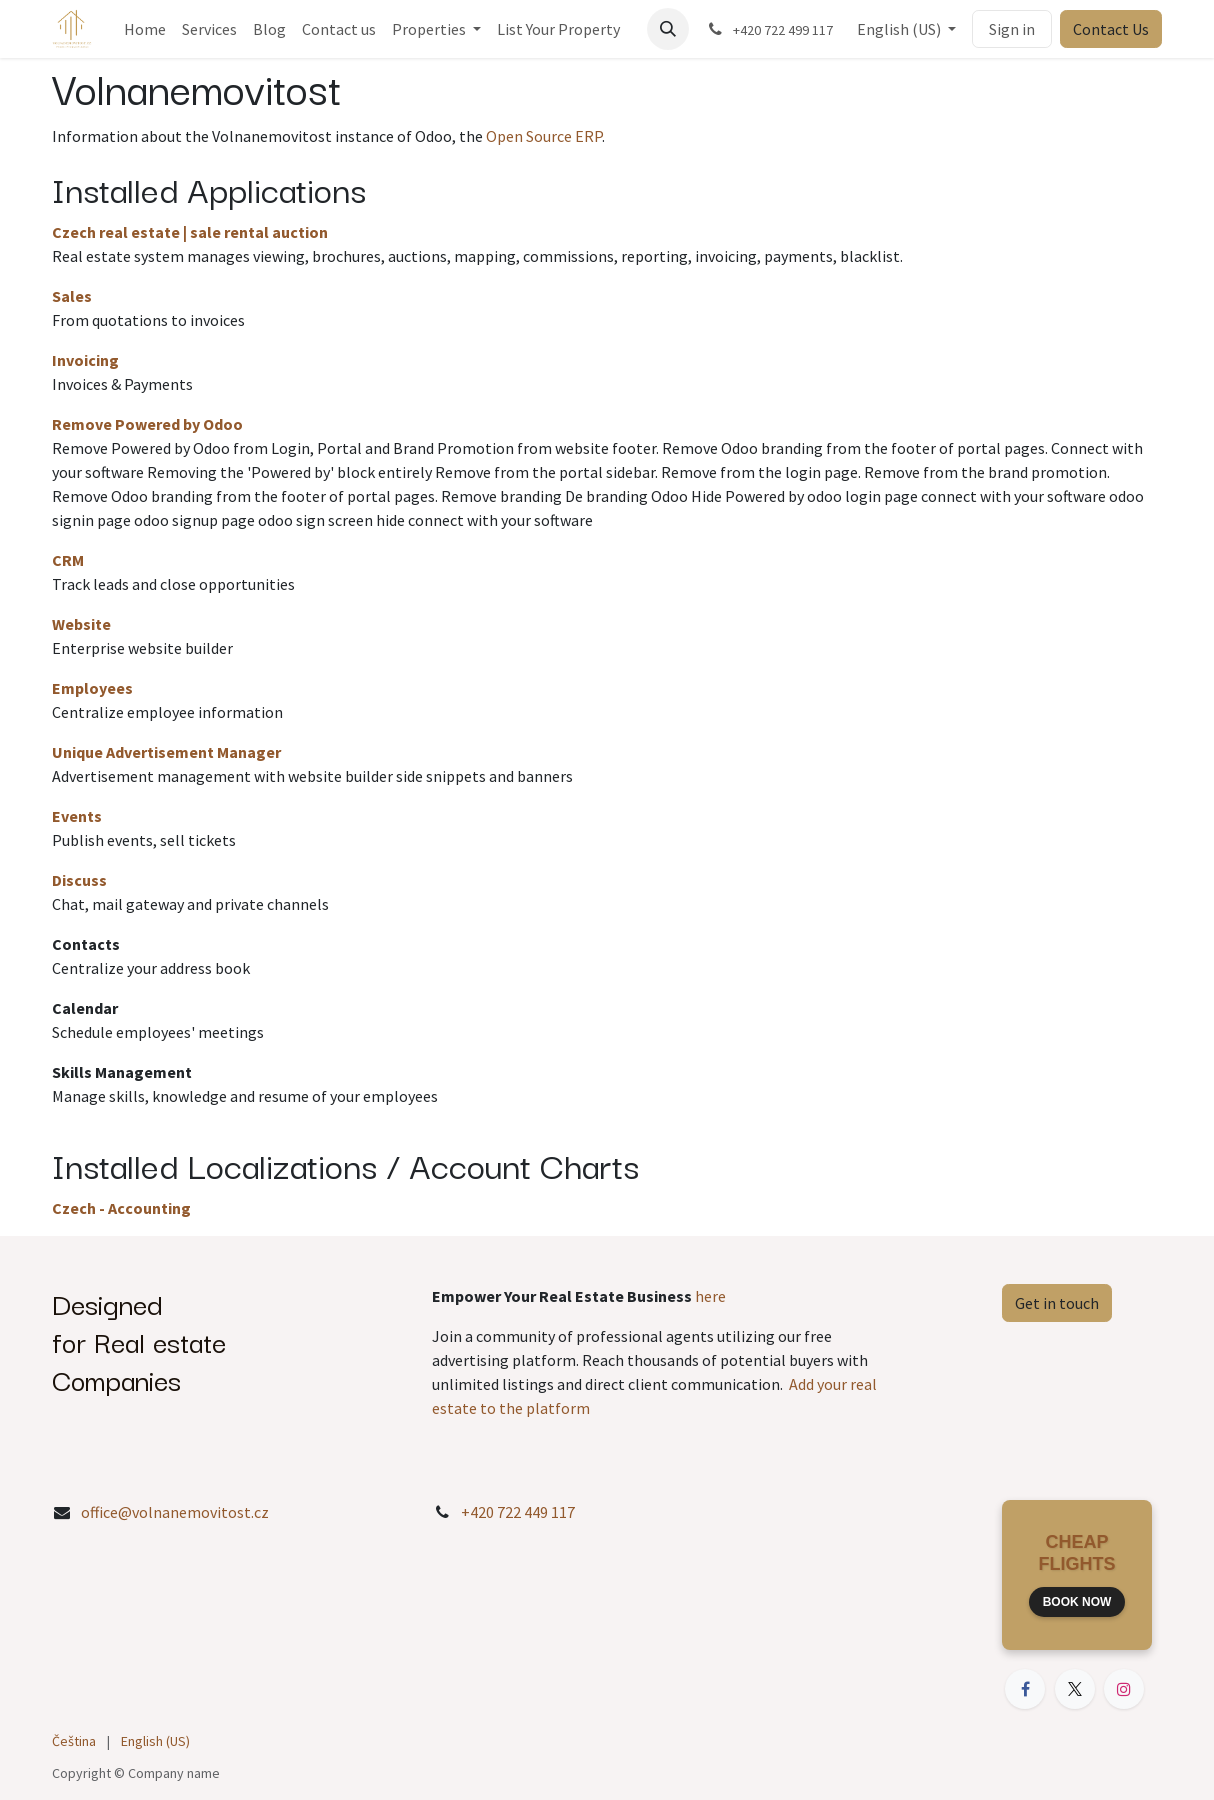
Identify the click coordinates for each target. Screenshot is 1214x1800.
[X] (1075, 1689)
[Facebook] (1025, 1689)
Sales (72, 296)
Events (77, 816)
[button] (668, 29)
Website (81, 624)
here (710, 1296)
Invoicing (85, 360)
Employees (92, 688)
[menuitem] (145, 29)
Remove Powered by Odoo (147, 424)
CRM (68, 560)
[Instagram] (1124, 1689)
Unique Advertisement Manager (166, 752)
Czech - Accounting (121, 1208)
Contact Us (1111, 29)
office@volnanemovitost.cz (175, 1512)
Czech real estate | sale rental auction (190, 232)
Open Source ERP (544, 136)
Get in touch (1057, 1303)
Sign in (1012, 29)
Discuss (79, 880)
